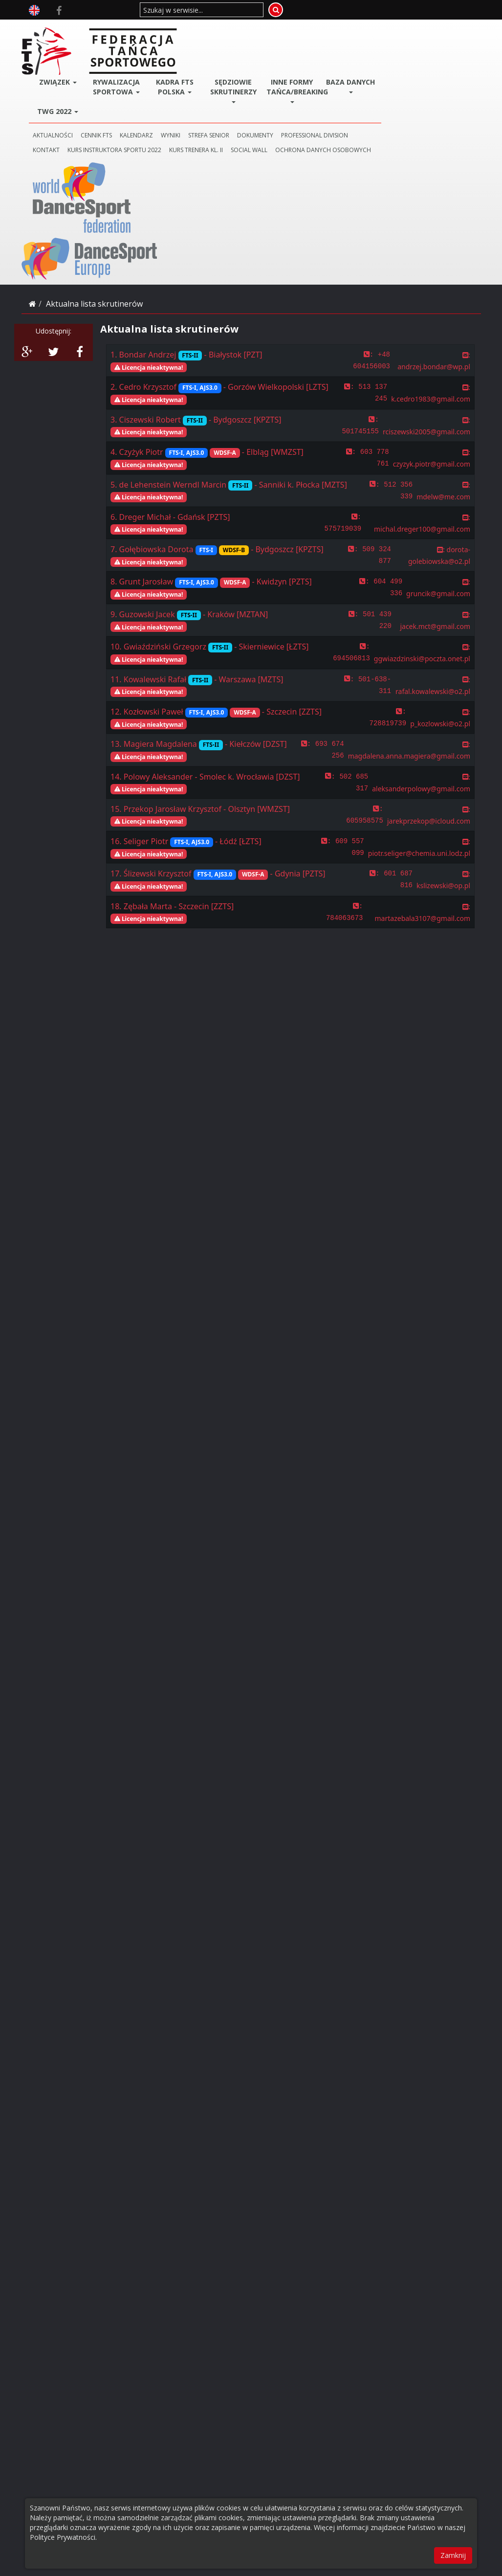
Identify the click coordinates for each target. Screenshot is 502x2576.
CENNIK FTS (175, 84)
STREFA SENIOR (287, 84)
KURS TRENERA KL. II (275, 98)
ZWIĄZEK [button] (134, 30)
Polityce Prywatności (62, 2537)
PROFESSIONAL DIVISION (393, 84)
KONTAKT (124, 98)
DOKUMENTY (334, 84)
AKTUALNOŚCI (131, 84)
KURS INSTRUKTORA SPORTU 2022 (193, 98)
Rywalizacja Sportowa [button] (189, 39)
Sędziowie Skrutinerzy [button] (297, 39)
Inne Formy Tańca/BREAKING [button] (353, 39)
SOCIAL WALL (327, 98)
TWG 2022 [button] (134, 60)
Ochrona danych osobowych (159, 113)
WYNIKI (249, 84)
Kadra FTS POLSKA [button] (243, 35)
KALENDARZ (215, 84)
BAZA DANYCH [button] (405, 35)
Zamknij (453, 2555)
